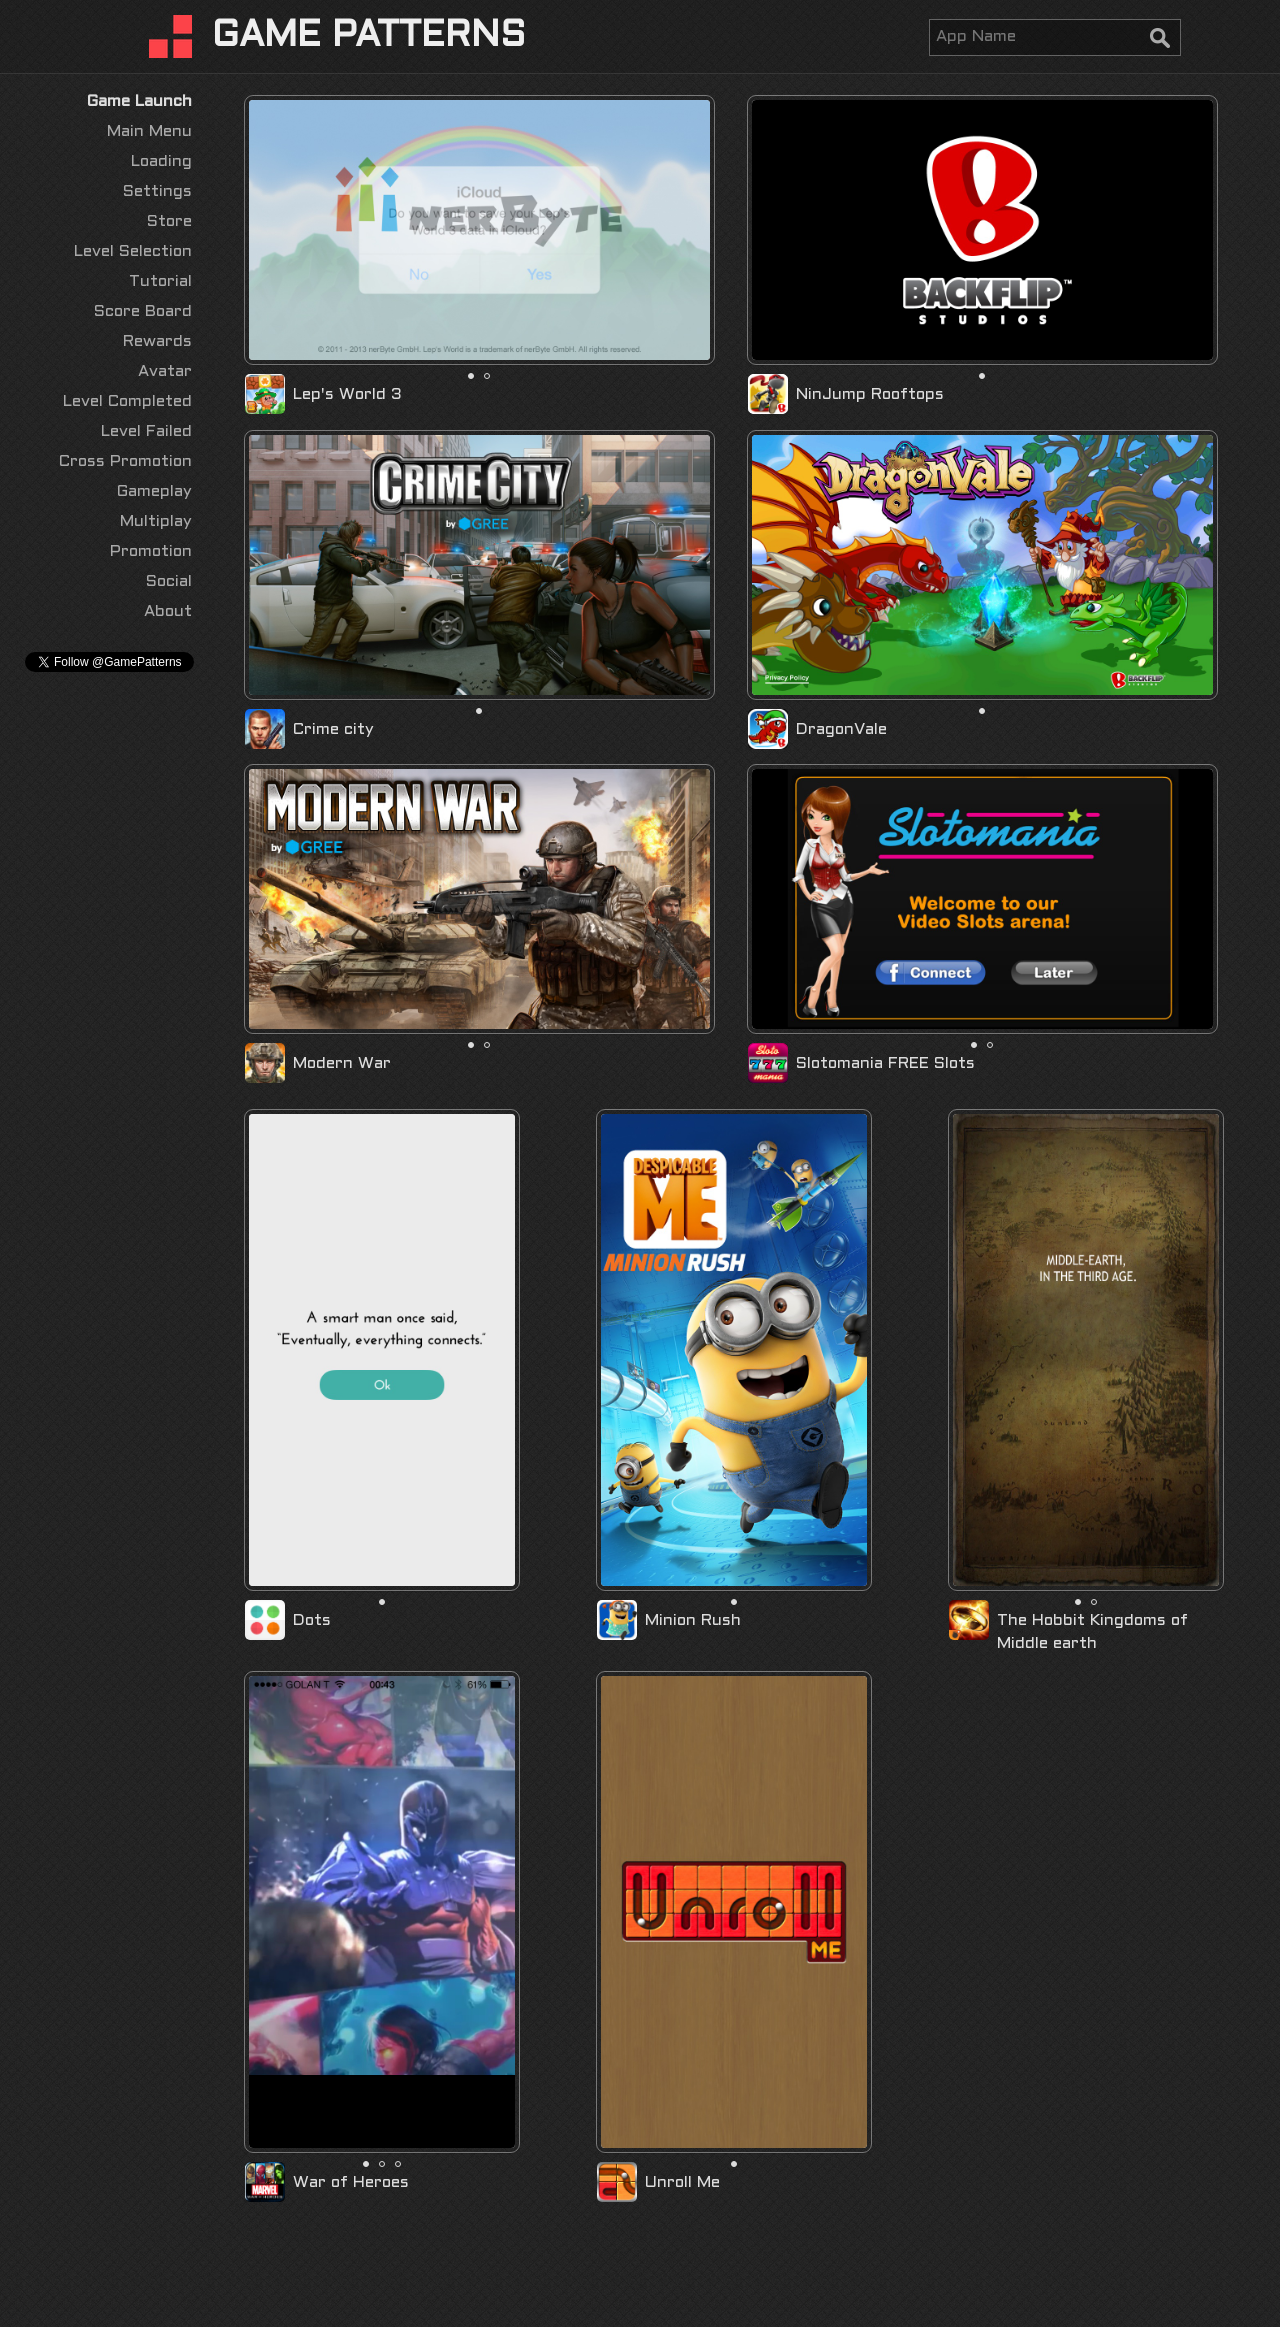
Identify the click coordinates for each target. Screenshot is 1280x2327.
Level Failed (146, 431)
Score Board (143, 311)
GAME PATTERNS (369, 37)
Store (169, 221)
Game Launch (139, 101)
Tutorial (160, 281)
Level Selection (133, 251)
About (168, 611)
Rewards (157, 341)
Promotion (151, 551)
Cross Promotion (125, 461)
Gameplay (154, 491)
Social (169, 581)
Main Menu (149, 131)
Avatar (165, 371)
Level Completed (127, 401)
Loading (161, 161)
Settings (157, 191)
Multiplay (156, 521)
